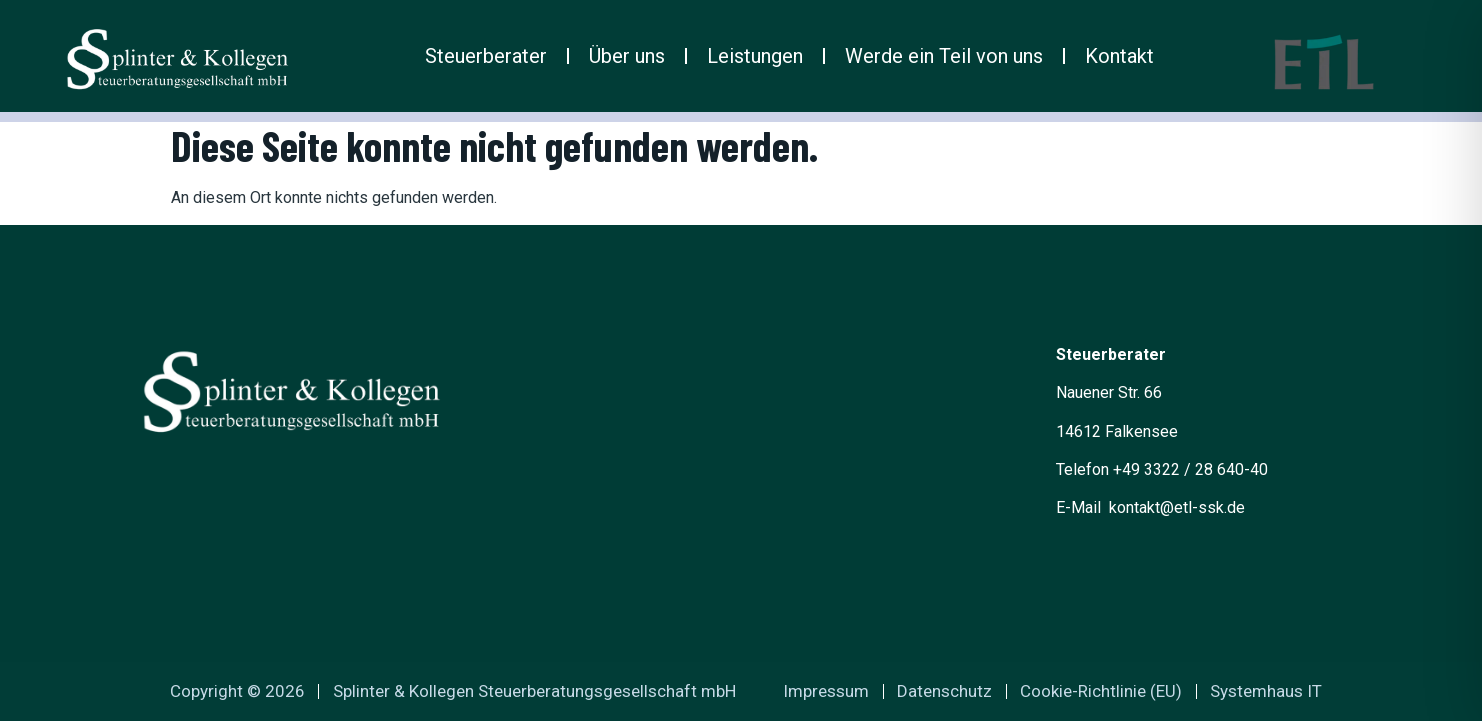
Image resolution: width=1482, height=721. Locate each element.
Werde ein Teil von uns (944, 56)
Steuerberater (486, 56)
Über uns (627, 56)
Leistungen (755, 56)
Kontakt (1119, 56)
